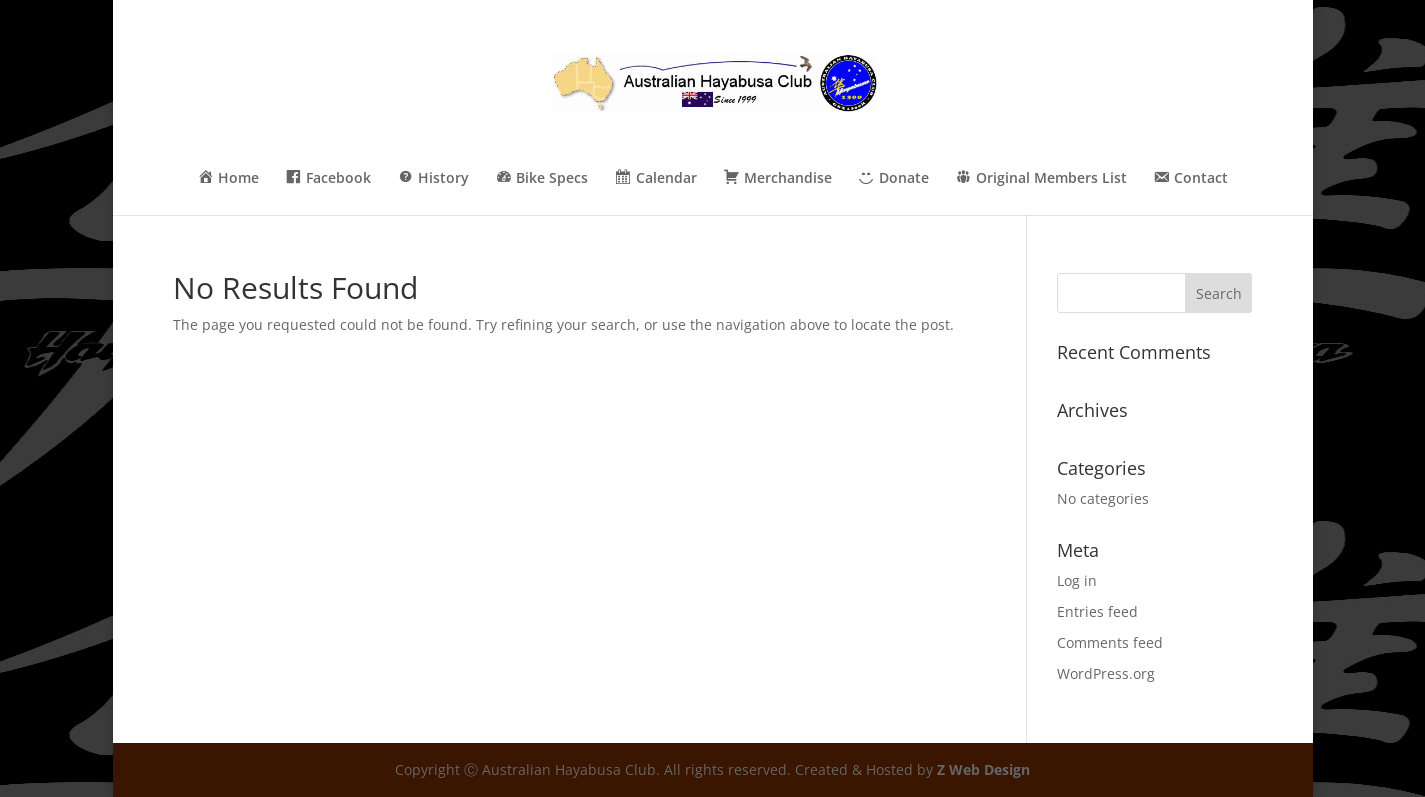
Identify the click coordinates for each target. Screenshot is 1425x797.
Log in (1077, 580)
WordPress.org (1106, 673)
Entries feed (1097, 611)
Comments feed (1110, 642)
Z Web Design (983, 769)
